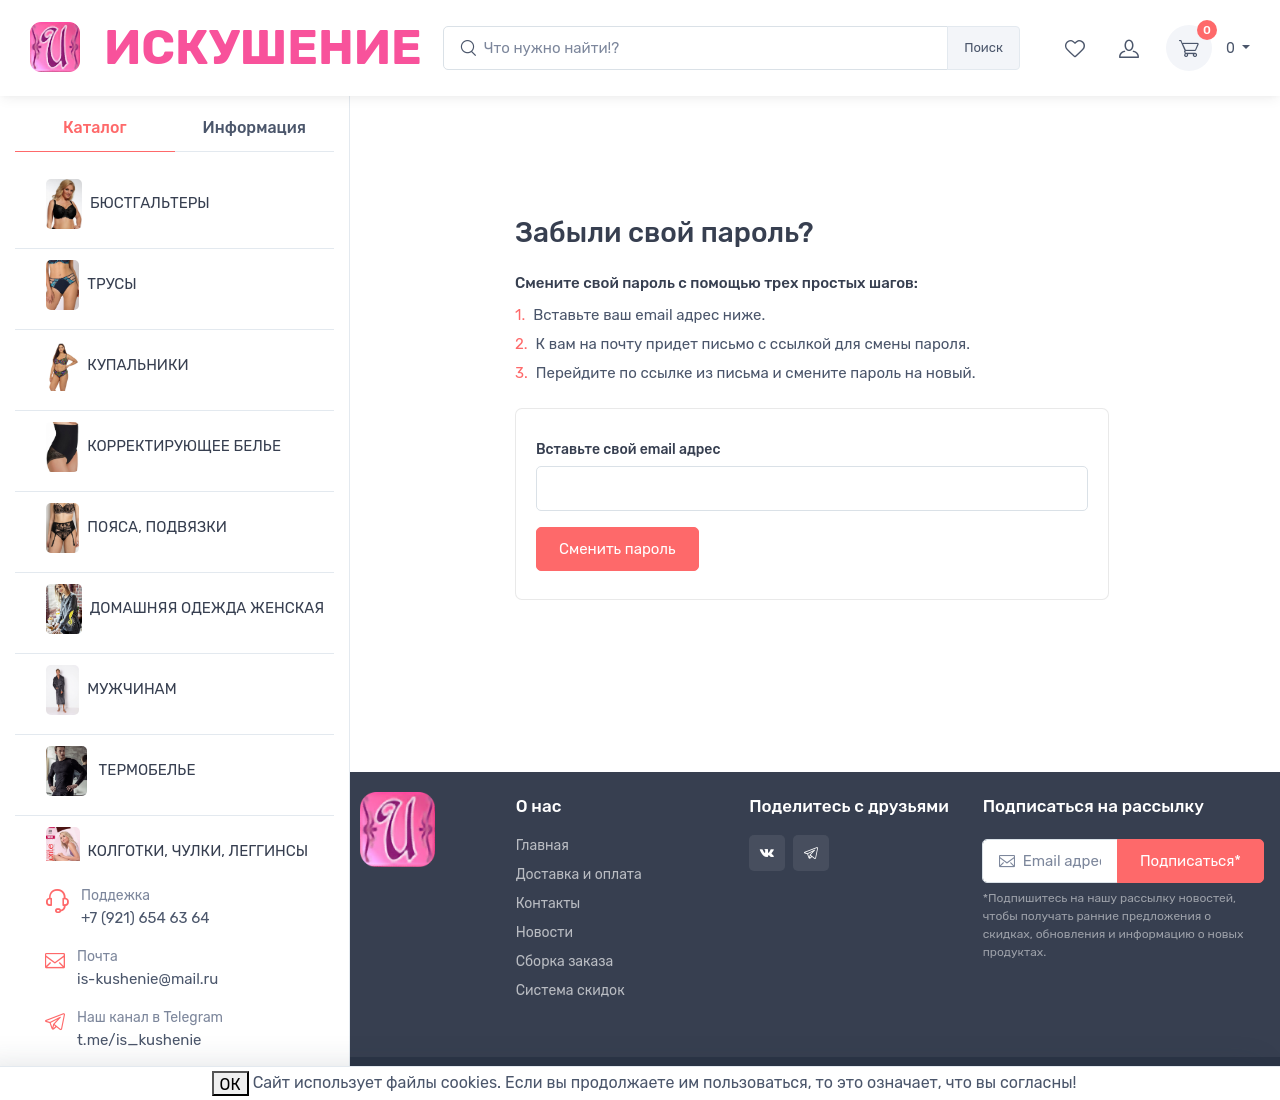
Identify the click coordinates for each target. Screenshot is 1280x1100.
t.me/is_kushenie (139, 1040)
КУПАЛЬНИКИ (117, 366)
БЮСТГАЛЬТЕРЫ (128, 204)
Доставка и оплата (579, 874)
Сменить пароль (617, 549)
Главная (542, 845)
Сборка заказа (565, 961)
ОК (230, 1084)
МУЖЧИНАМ (111, 690)
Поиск (983, 47)
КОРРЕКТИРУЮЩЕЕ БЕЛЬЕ (163, 447)
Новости (544, 932)
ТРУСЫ (91, 285)
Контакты (548, 903)
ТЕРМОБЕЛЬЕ (120, 771)
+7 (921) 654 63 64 (145, 918)
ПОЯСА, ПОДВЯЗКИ (136, 528)
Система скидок (570, 990)
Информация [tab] (254, 127)
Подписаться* (1190, 861)
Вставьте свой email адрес (628, 449)
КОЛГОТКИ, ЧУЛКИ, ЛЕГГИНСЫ (177, 852)
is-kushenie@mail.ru (147, 979)
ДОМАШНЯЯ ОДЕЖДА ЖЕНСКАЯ (185, 609)
